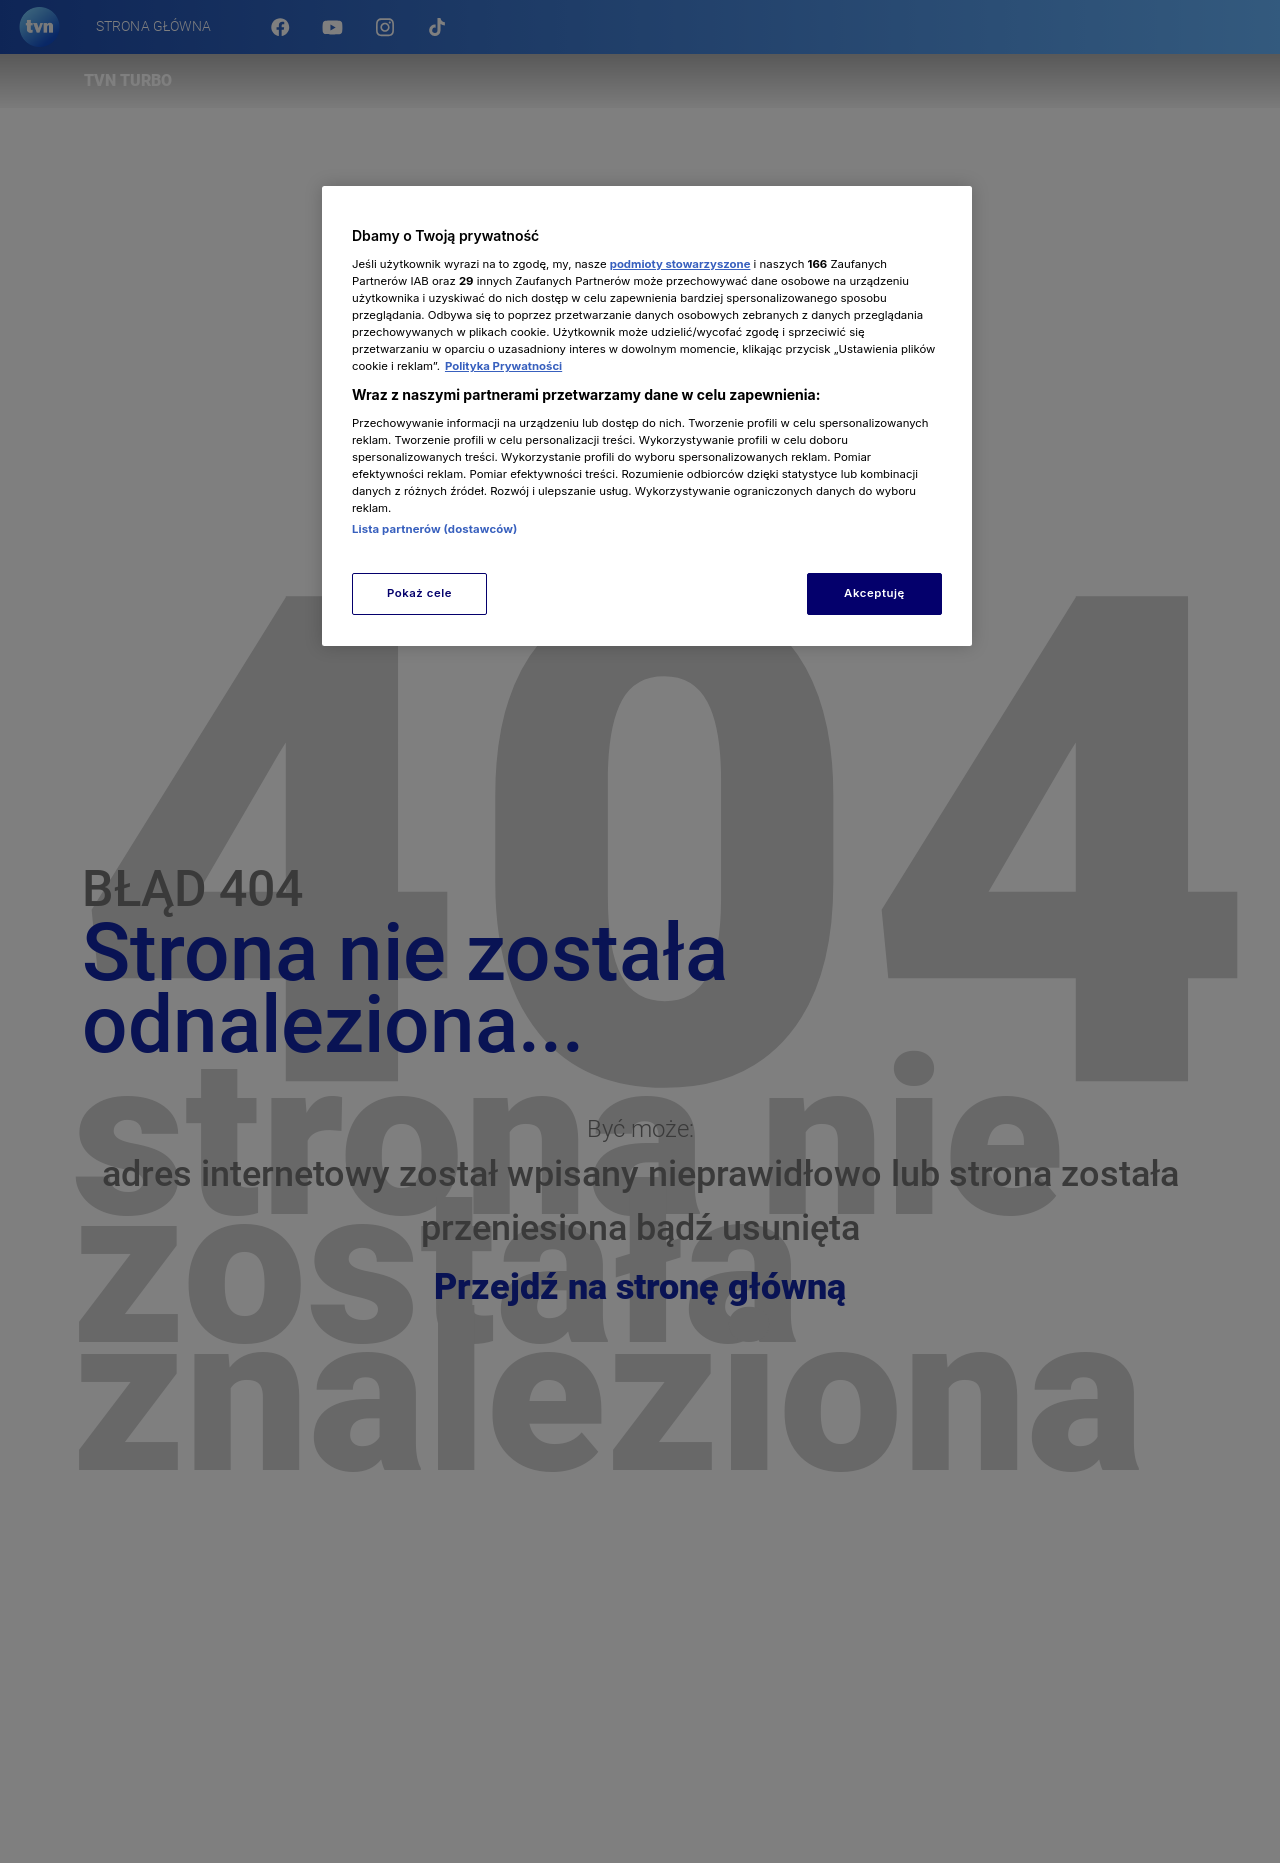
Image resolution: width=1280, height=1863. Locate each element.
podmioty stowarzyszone (680, 264)
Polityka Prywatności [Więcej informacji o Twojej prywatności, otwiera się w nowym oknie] (503, 366)
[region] (647, 415)
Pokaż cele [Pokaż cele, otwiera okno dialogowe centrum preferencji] (419, 593)
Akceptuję (874, 593)
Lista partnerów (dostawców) (434, 529)
